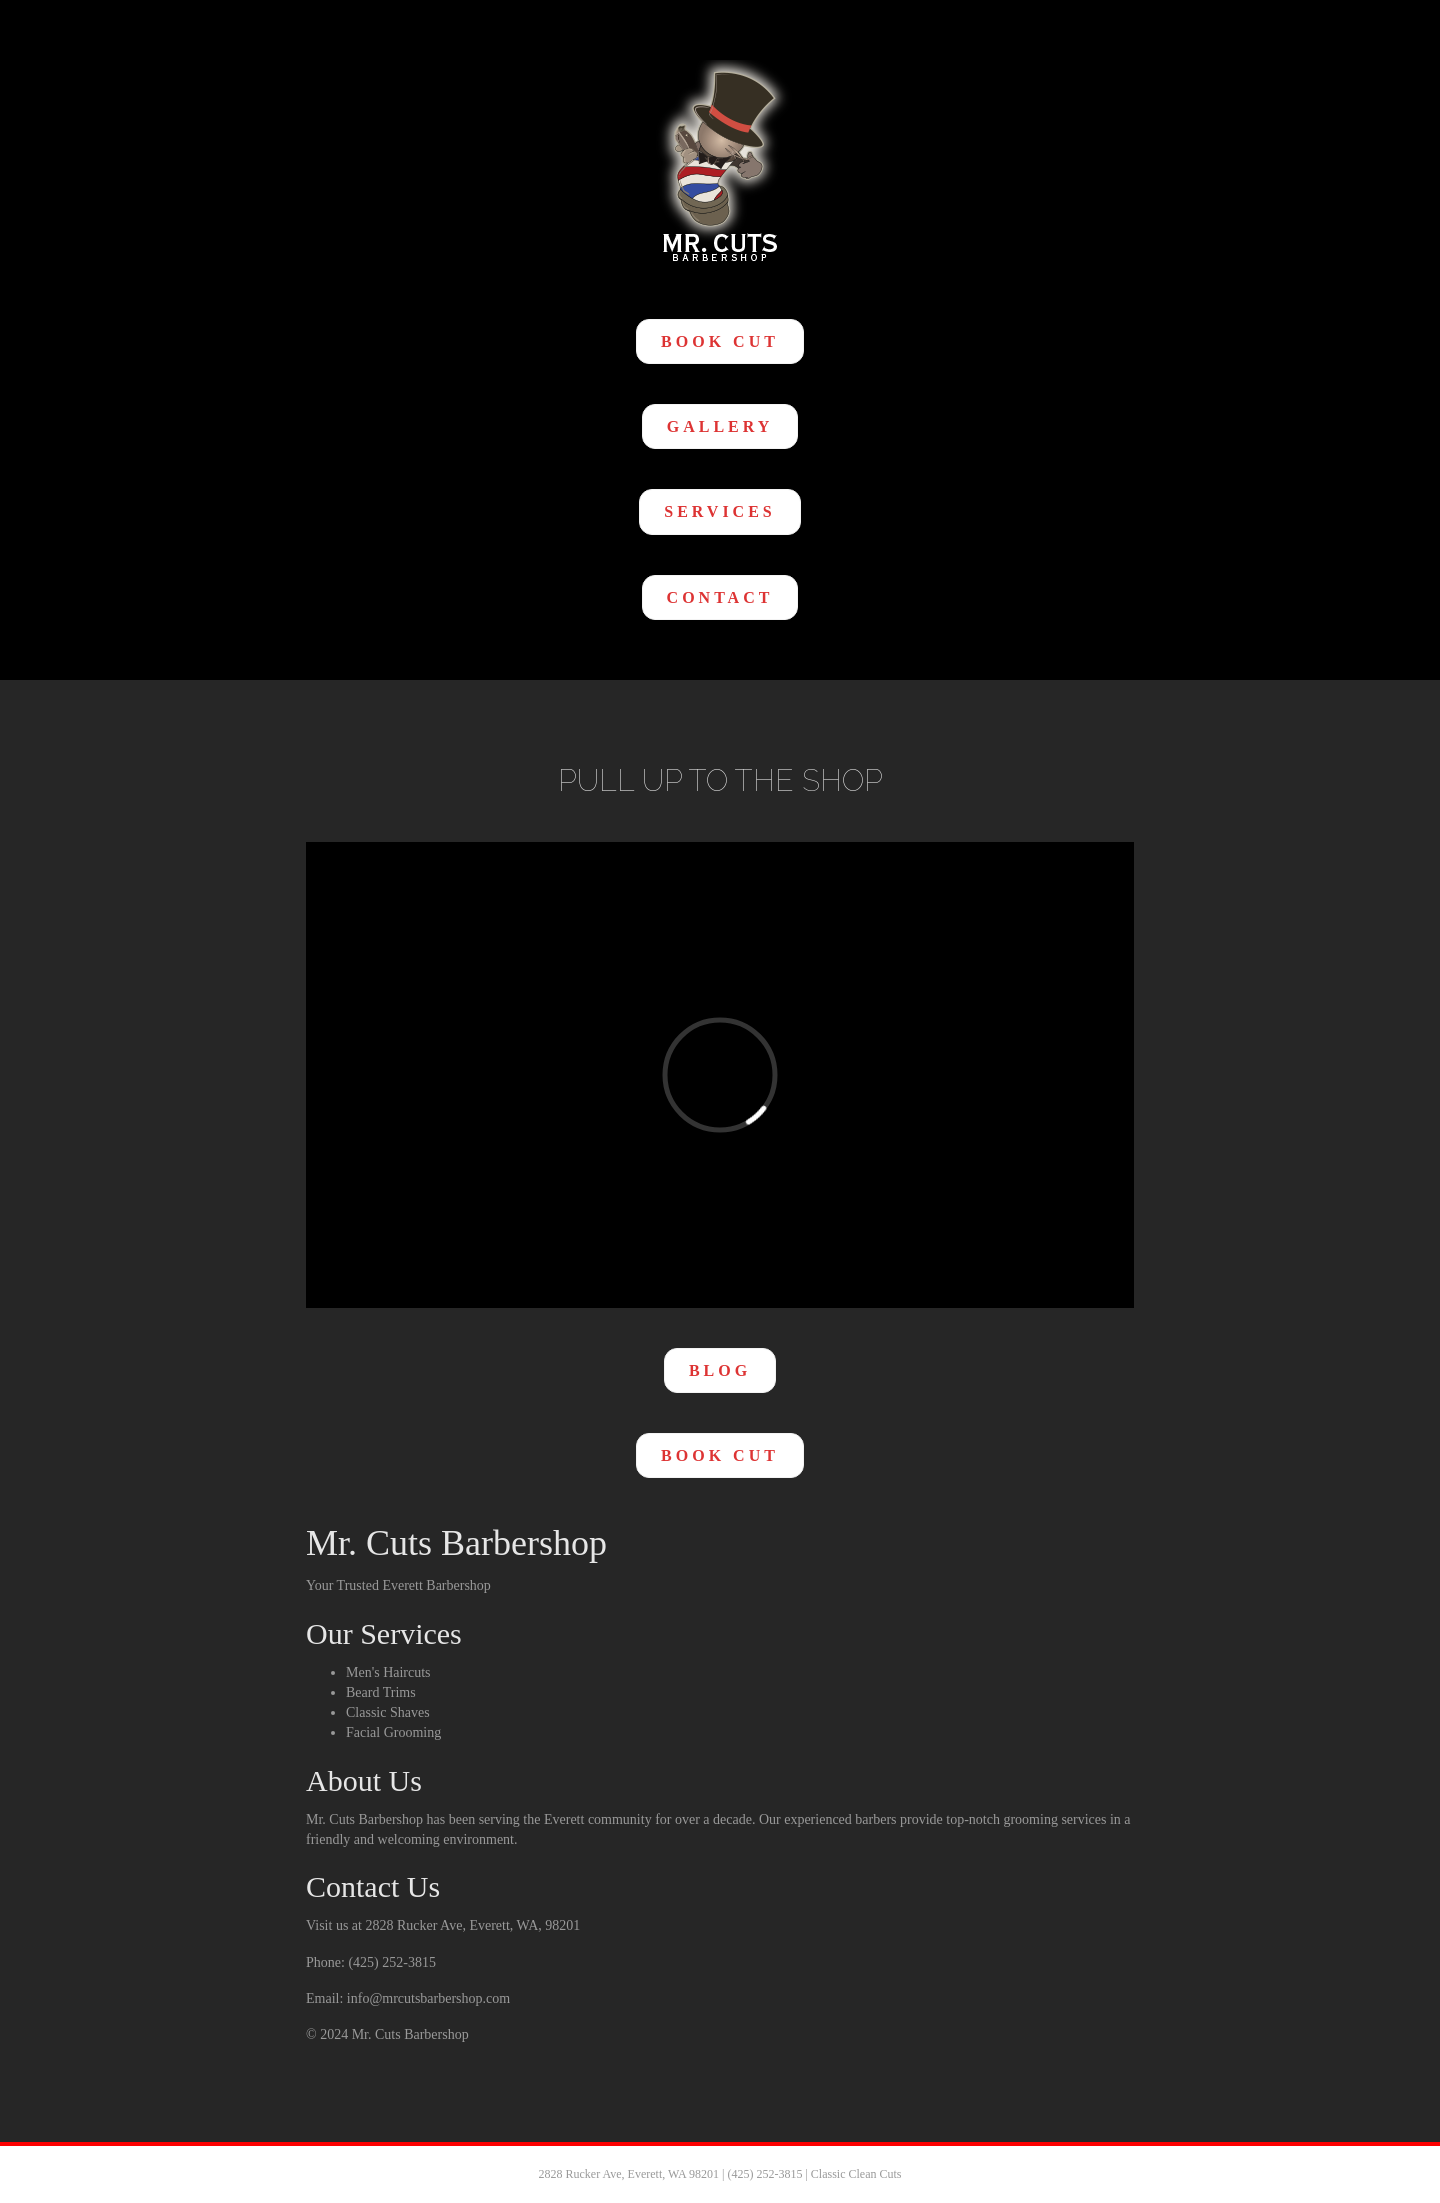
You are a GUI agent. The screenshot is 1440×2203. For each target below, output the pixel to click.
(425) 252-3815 (764, 2174)
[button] (720, 341)
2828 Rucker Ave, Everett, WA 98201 (628, 2174)
